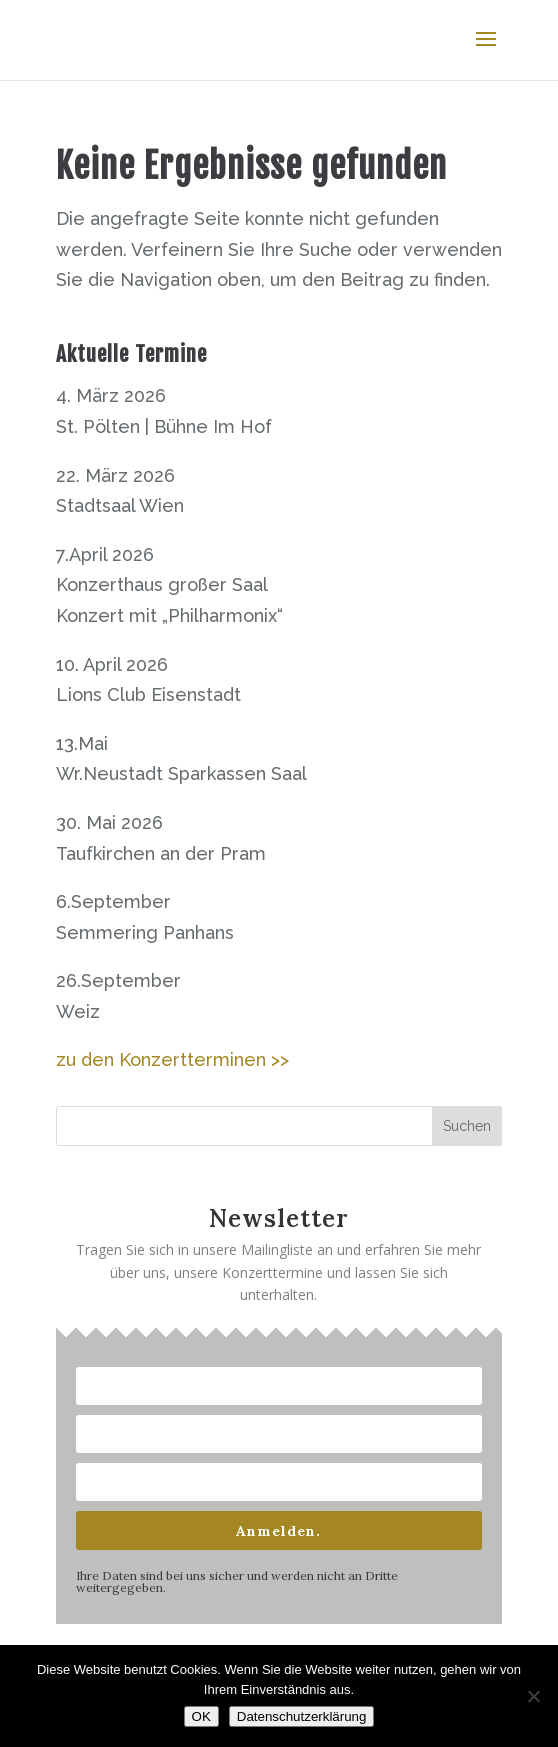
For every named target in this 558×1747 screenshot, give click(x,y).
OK (201, 1716)
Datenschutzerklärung (302, 1716)
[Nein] (533, 1696)
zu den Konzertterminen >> (172, 1059)
